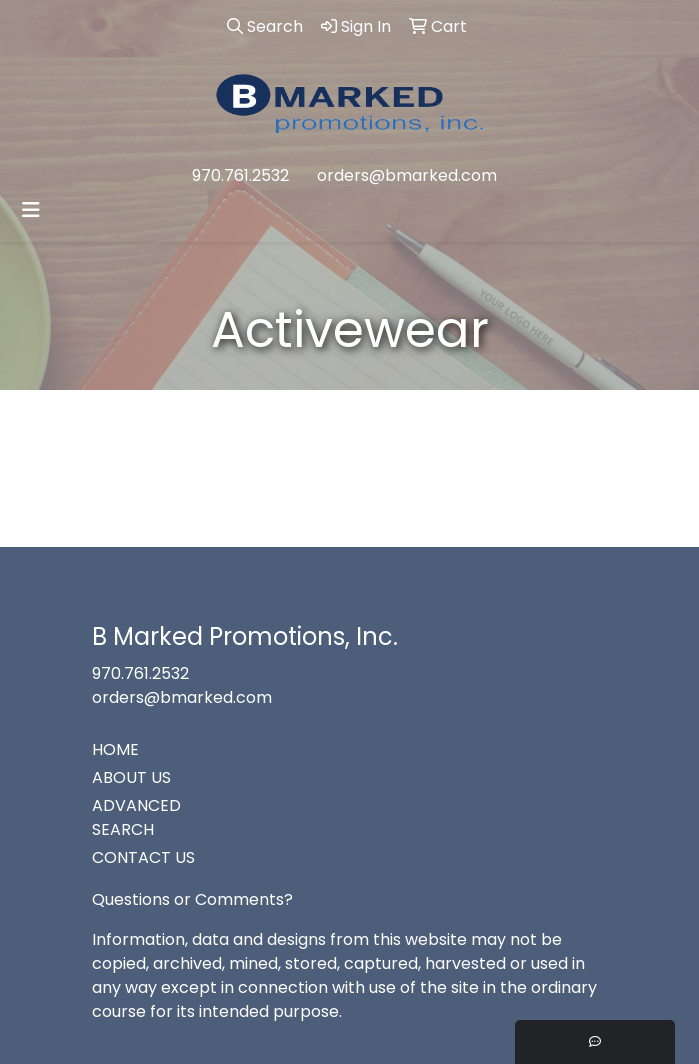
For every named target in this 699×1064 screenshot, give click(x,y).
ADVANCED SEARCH (136, 817)
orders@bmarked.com (407, 175)
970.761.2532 (240, 175)
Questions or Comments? (192, 899)
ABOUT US (131, 777)
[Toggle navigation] (31, 210)
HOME (115, 749)
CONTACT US (143, 857)
